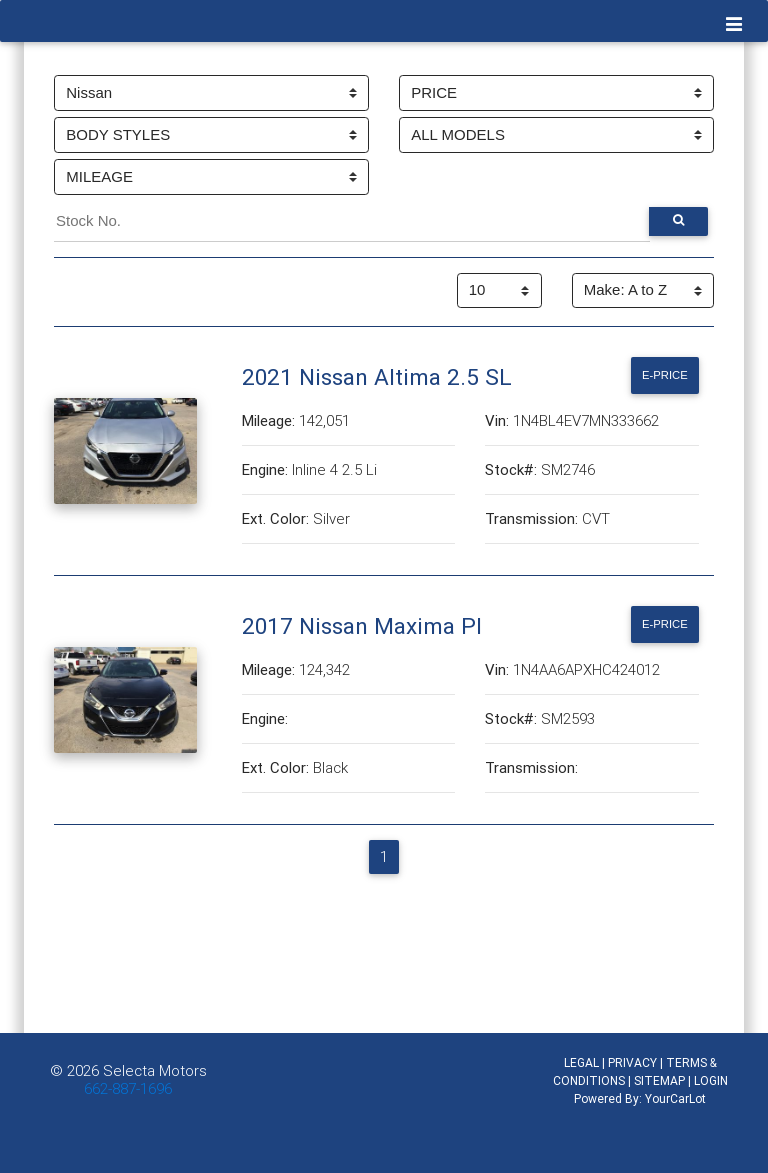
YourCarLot (675, 1098)
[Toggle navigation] (734, 25)
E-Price (665, 375)
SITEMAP (659, 1080)
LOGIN (711, 1080)
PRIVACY (632, 1062)
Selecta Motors (155, 1070)
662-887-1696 (128, 1088)
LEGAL (581, 1062)
